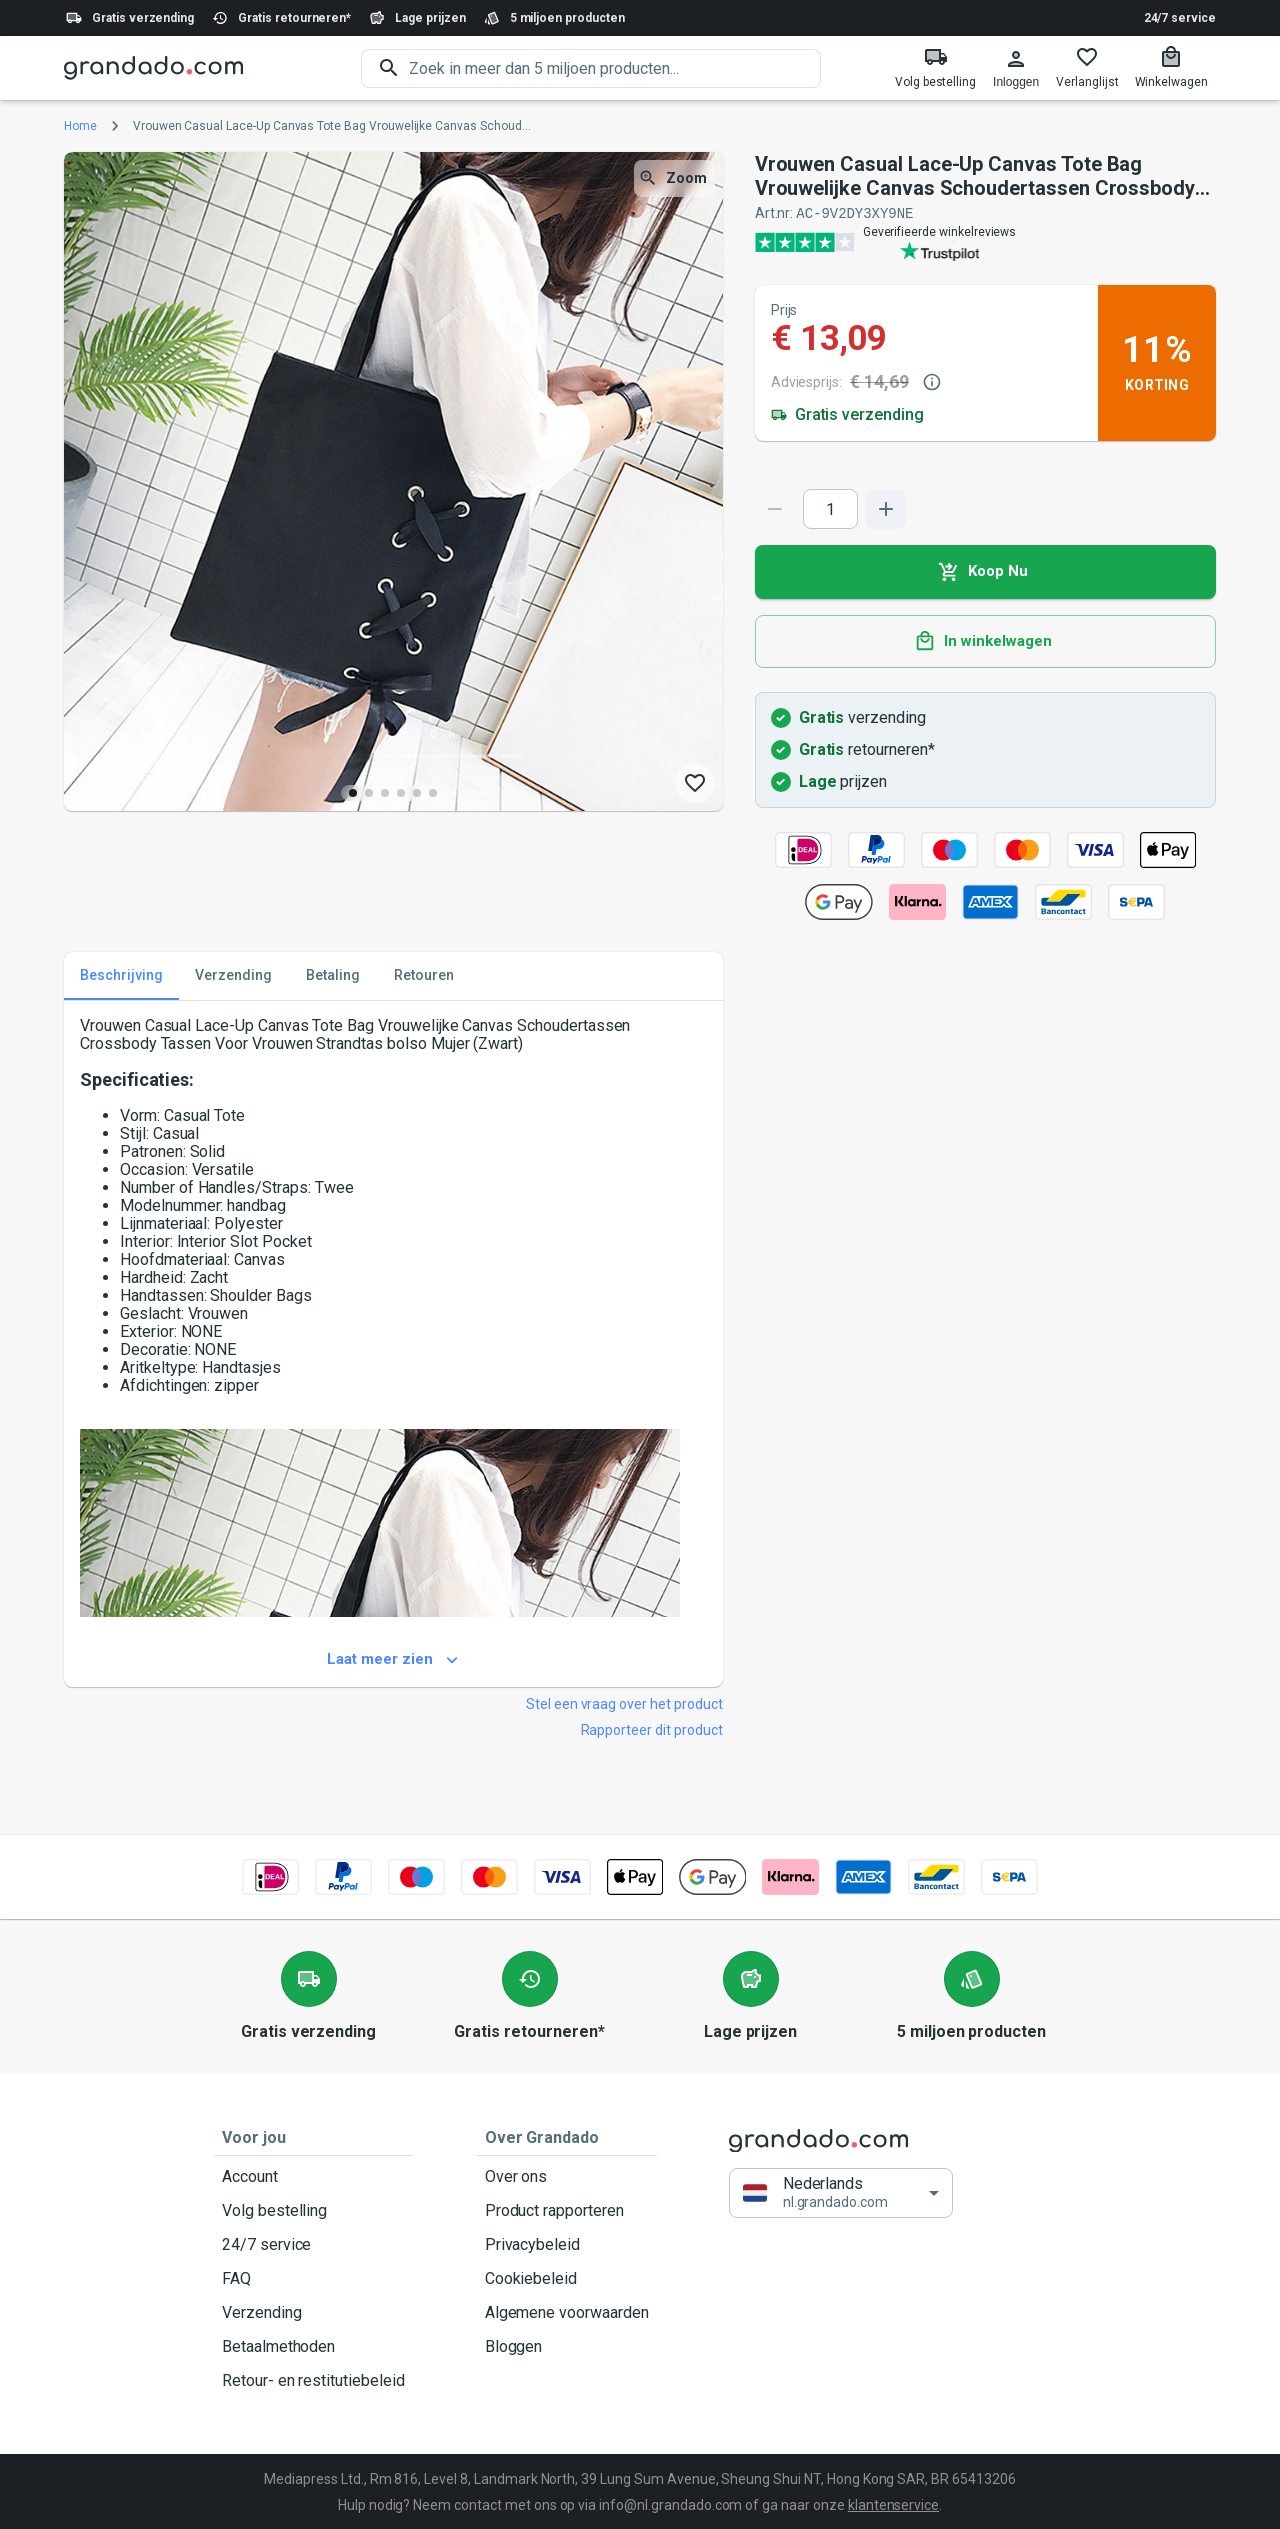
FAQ (313, 2278)
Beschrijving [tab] (121, 975)
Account (313, 2176)
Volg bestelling (313, 2210)
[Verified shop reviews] (985, 241)
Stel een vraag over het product (624, 1703)
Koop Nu (985, 571)
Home (80, 126)
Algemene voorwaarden (567, 2312)
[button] (841, 2192)
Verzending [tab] (233, 975)
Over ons (567, 2176)
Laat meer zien (393, 1659)
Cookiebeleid (567, 2278)
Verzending (313, 2312)
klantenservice (893, 2504)
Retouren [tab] (424, 975)
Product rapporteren (567, 2210)
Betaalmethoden (313, 2346)
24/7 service (1180, 18)
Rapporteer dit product (652, 1729)
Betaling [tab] (333, 975)
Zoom (674, 178)
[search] (615, 68)
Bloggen (567, 2346)
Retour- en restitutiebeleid (313, 2380)
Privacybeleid (567, 2244)
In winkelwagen (985, 641)
